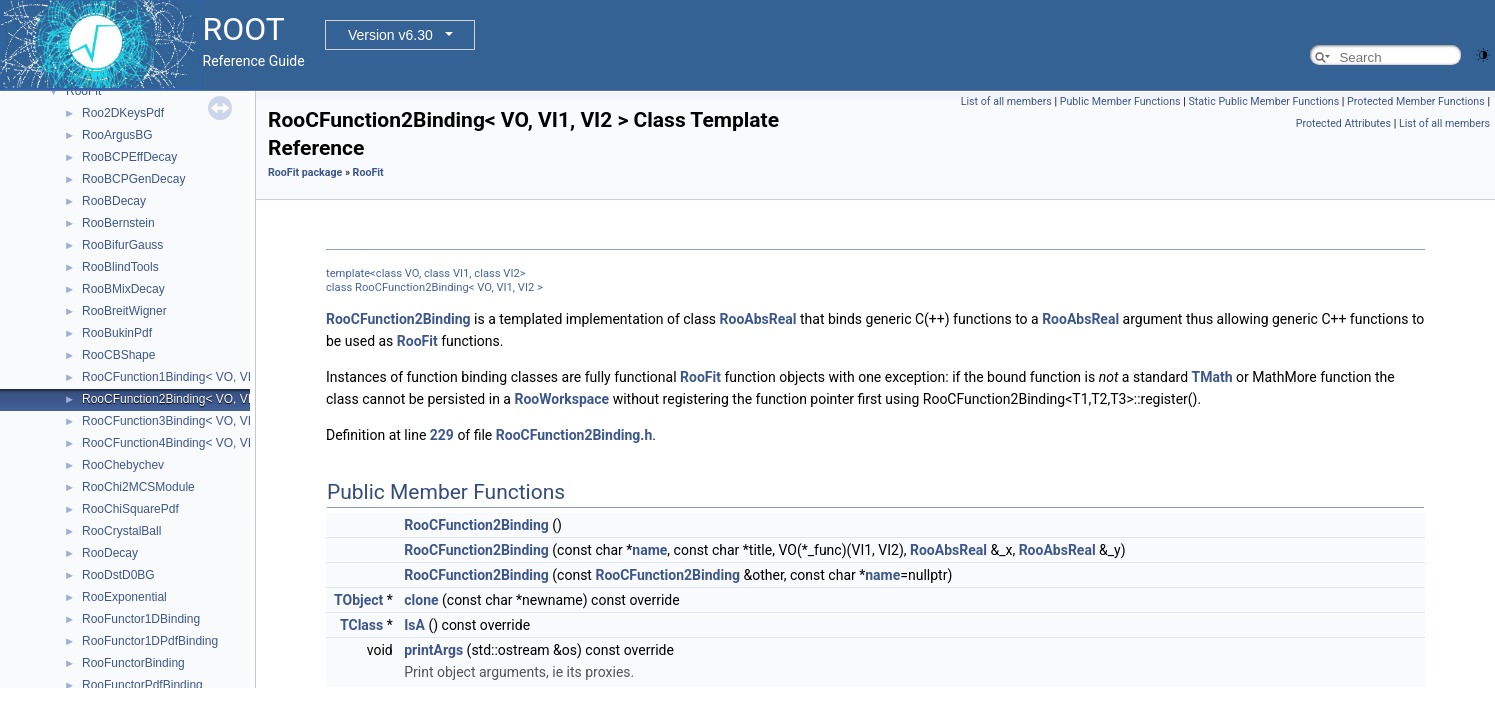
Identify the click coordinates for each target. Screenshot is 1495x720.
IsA (414, 625)
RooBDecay (114, 201)
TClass (361, 625)
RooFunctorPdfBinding (142, 685)
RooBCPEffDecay (129, 157)
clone (421, 600)
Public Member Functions (1120, 101)
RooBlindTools (120, 267)
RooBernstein (118, 223)
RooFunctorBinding (133, 663)
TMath (1212, 377)
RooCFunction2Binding (398, 319)
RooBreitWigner (124, 311)
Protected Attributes (1343, 123)
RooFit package (305, 172)
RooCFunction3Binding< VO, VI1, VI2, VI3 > (199, 421)
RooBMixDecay (123, 289)
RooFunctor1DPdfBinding (150, 641)
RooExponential (124, 597)
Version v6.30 (390, 35)
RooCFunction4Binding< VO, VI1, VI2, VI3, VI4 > (212, 443)
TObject (358, 600)
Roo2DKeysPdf (123, 113)
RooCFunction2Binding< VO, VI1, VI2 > (187, 399)
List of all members (1006, 101)
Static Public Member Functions (1263, 101)
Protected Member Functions (1416, 101)
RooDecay (110, 553)
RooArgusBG (117, 135)
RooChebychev (123, 465)
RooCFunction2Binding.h (574, 435)
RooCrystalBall (121, 531)
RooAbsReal (758, 319)
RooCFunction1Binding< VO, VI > (171, 377)
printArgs (433, 650)
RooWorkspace (561, 399)
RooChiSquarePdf (130, 509)
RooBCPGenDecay (133, 179)
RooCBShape (118, 355)
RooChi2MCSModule (138, 487)
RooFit (83, 91)
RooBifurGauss (122, 245)
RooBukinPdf (117, 333)
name (649, 550)
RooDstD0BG (118, 575)
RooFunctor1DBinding (141, 619)
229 (442, 435)
